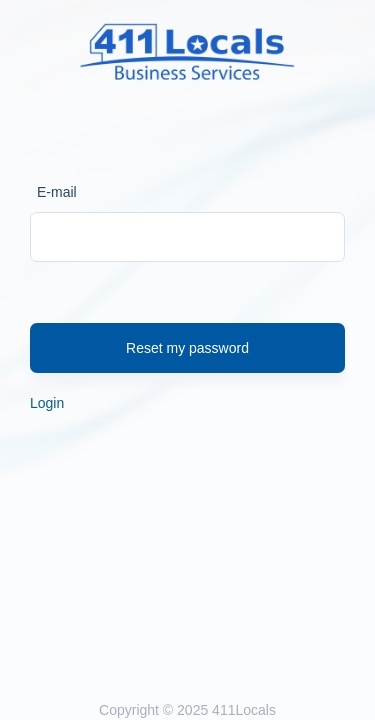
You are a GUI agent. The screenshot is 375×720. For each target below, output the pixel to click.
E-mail (57, 192)
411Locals (244, 710)
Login (47, 403)
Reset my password (187, 348)
